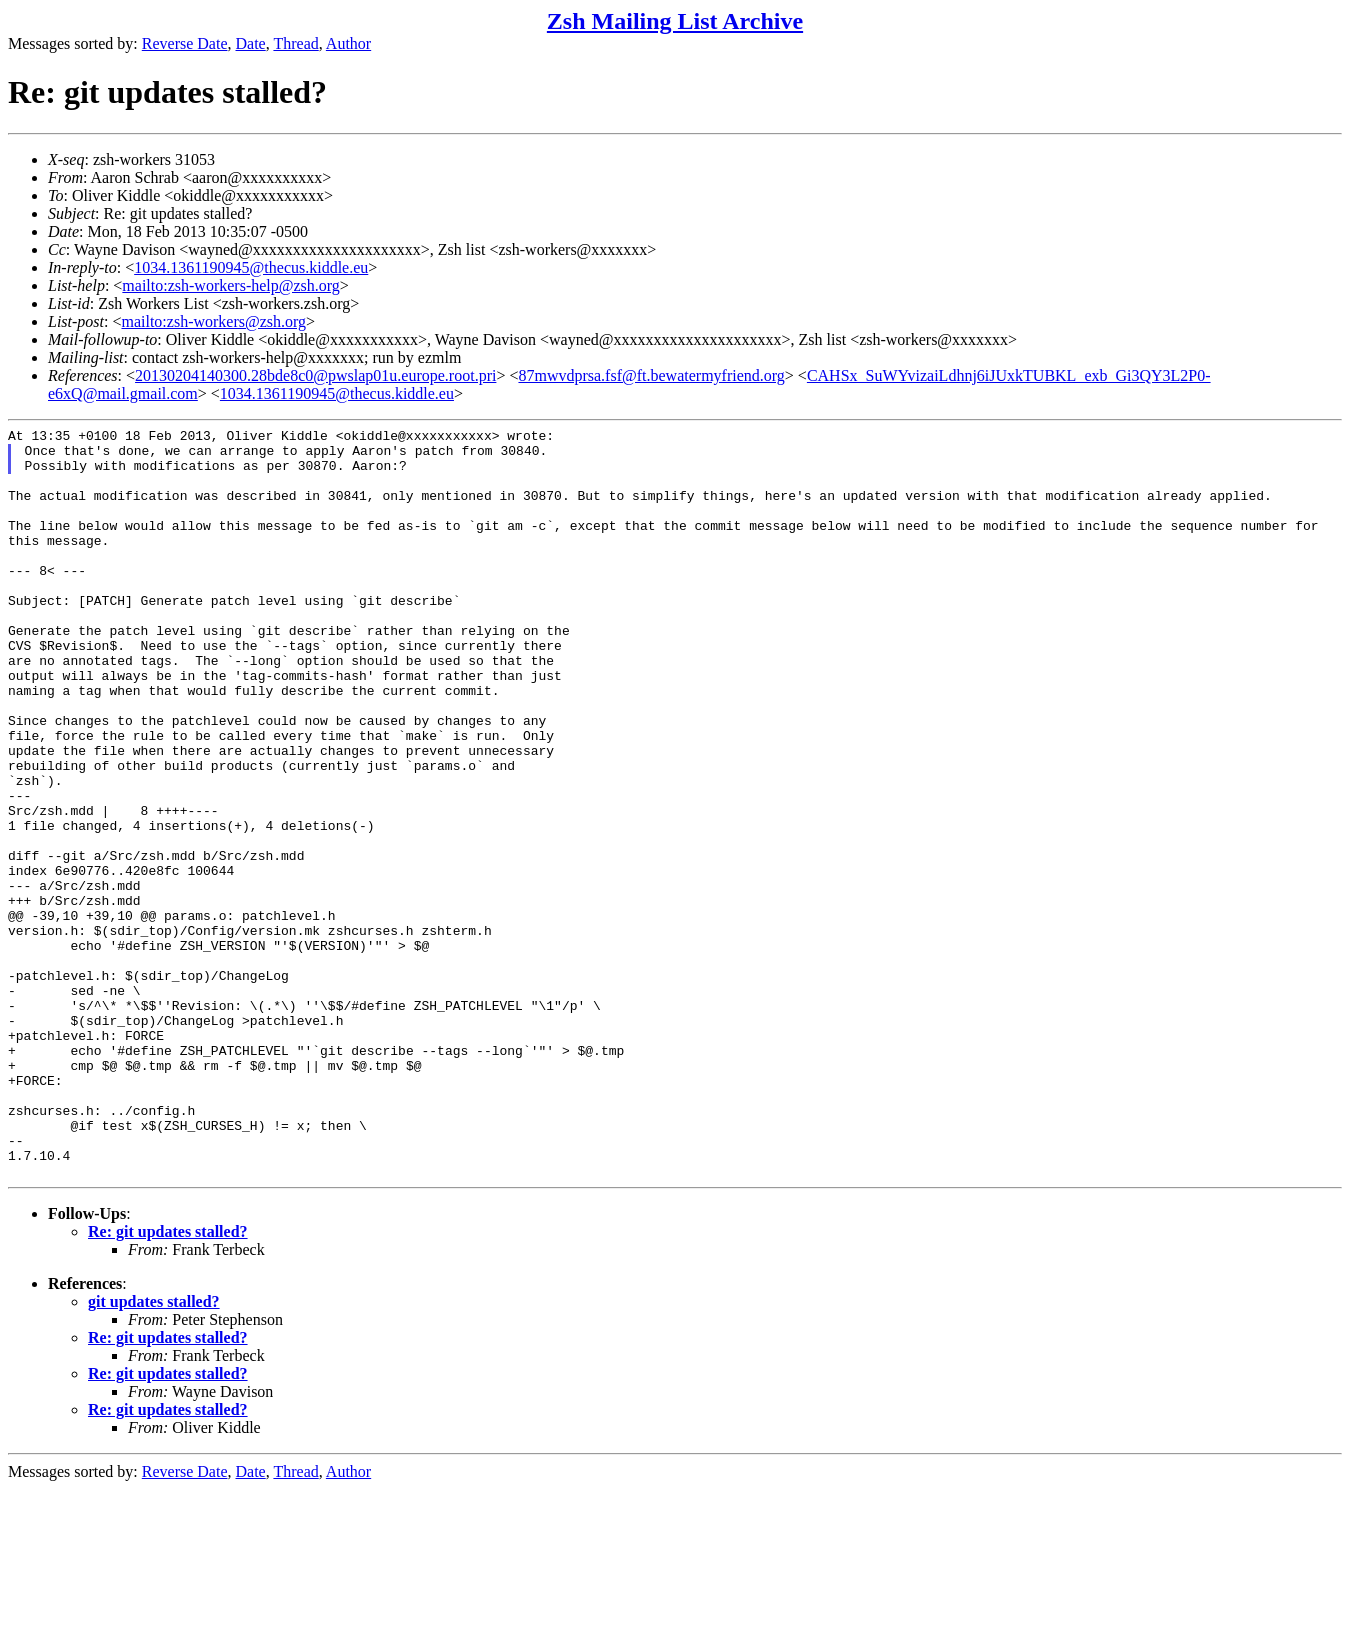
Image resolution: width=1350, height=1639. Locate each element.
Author (348, 43)
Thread (295, 43)
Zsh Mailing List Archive (675, 21)
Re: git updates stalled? (168, 1381)
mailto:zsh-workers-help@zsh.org (231, 285)
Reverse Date (185, 43)
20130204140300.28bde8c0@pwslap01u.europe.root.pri (315, 375)
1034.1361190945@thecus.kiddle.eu (251, 267)
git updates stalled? (154, 1451)
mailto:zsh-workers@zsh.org (213, 321)
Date (251, 43)
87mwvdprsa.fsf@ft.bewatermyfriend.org (651, 375)
